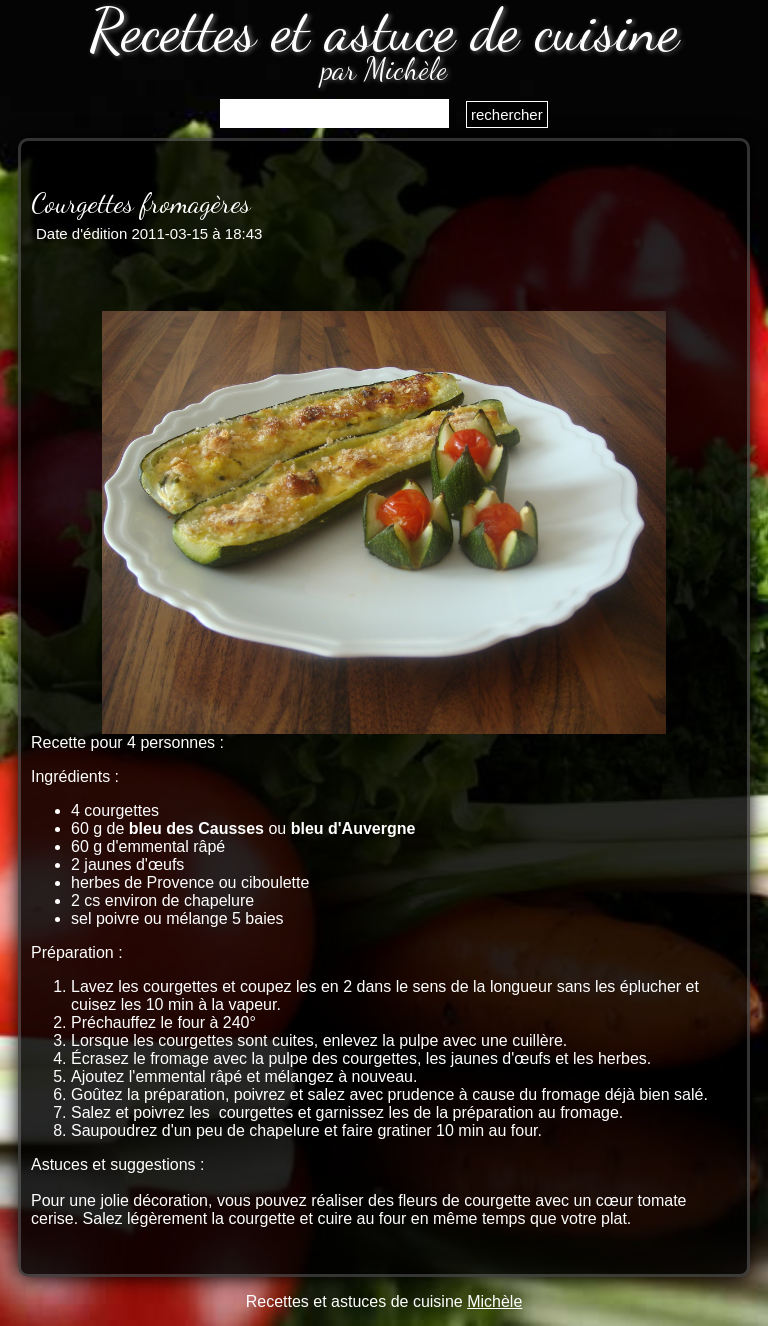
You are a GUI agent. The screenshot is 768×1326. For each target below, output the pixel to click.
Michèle (494, 1301)
